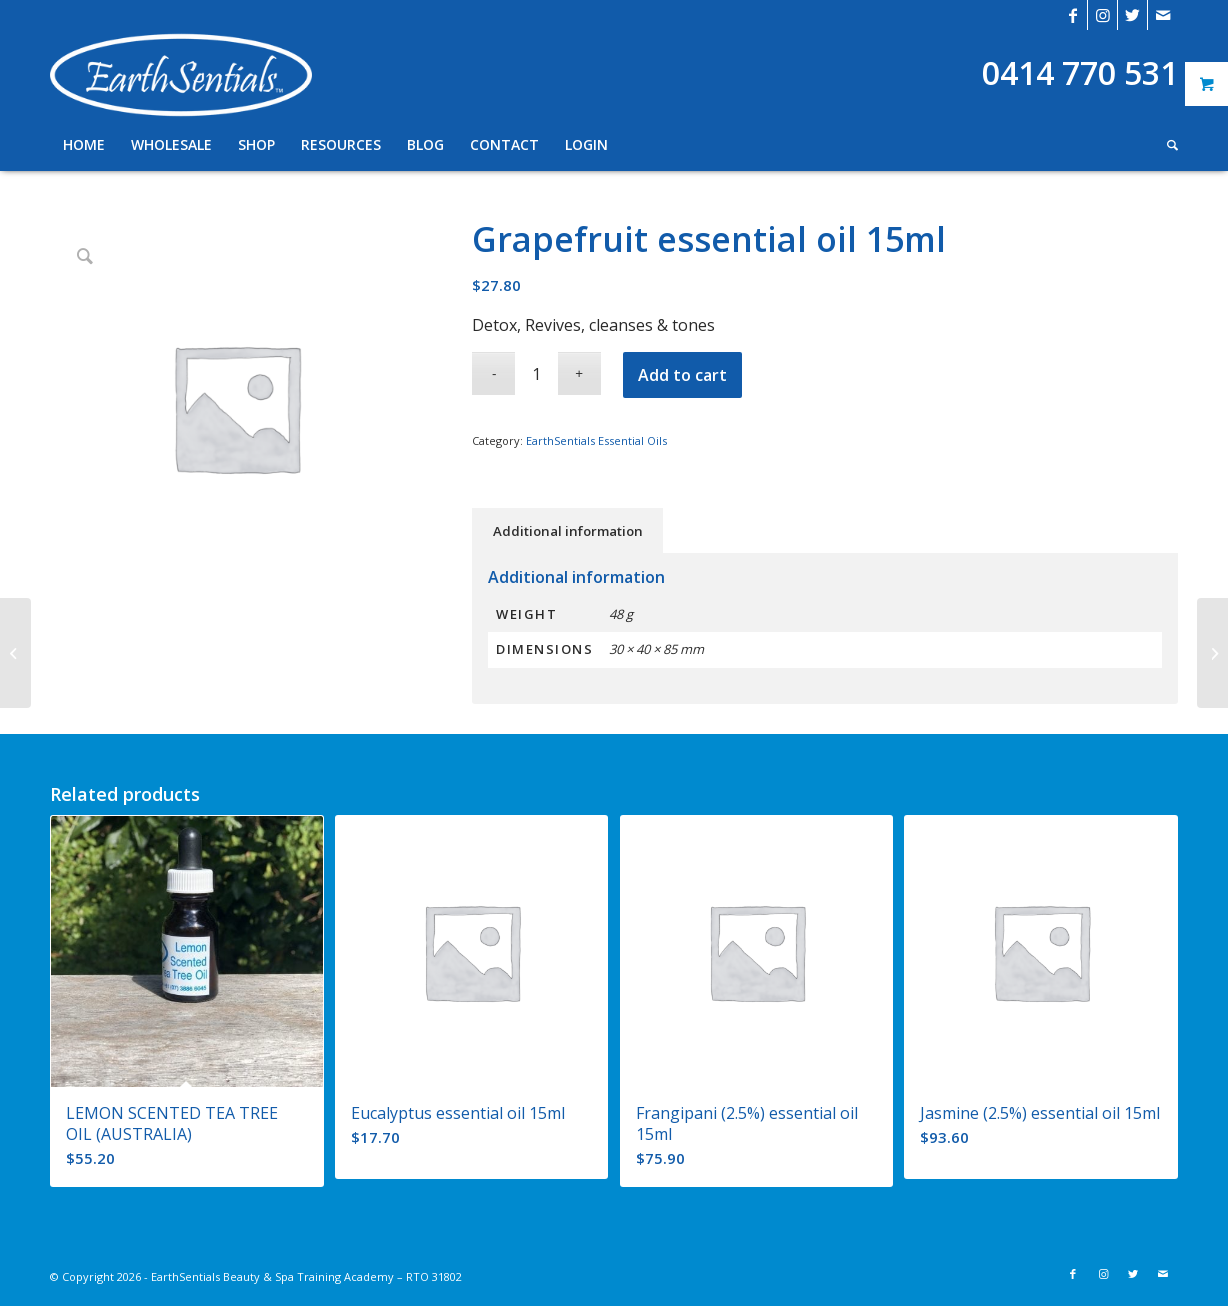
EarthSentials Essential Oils (596, 440)
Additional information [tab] (568, 531)
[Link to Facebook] (1072, 15)
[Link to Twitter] (1132, 15)
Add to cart (682, 375)
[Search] (1166, 145)
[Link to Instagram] (1102, 15)
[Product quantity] (536, 373)
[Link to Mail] (1163, 15)
